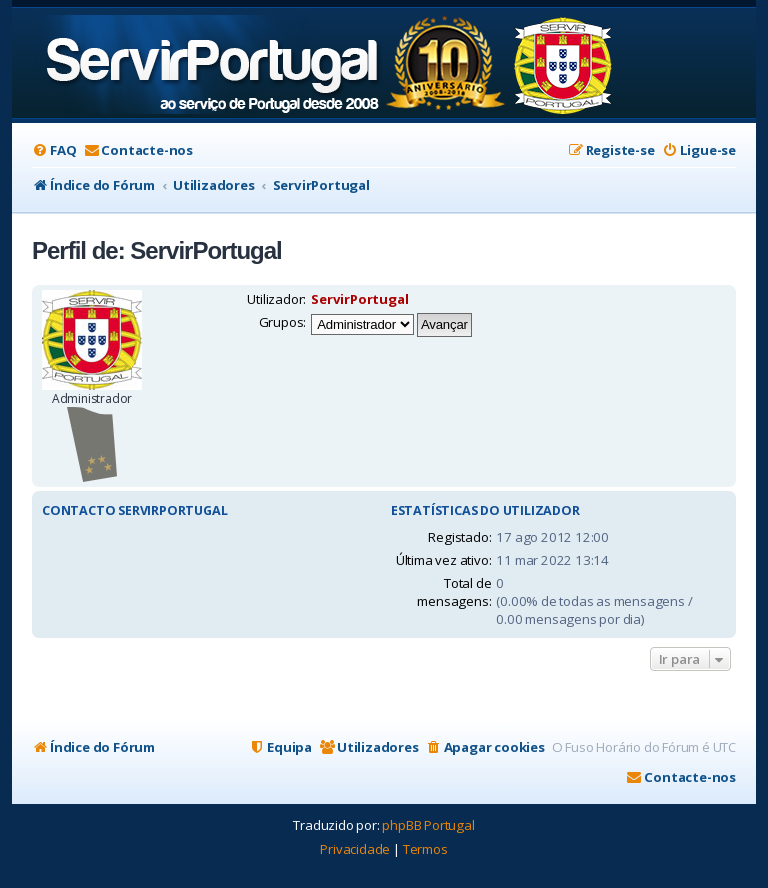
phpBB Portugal (428, 825)
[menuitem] (54, 150)
